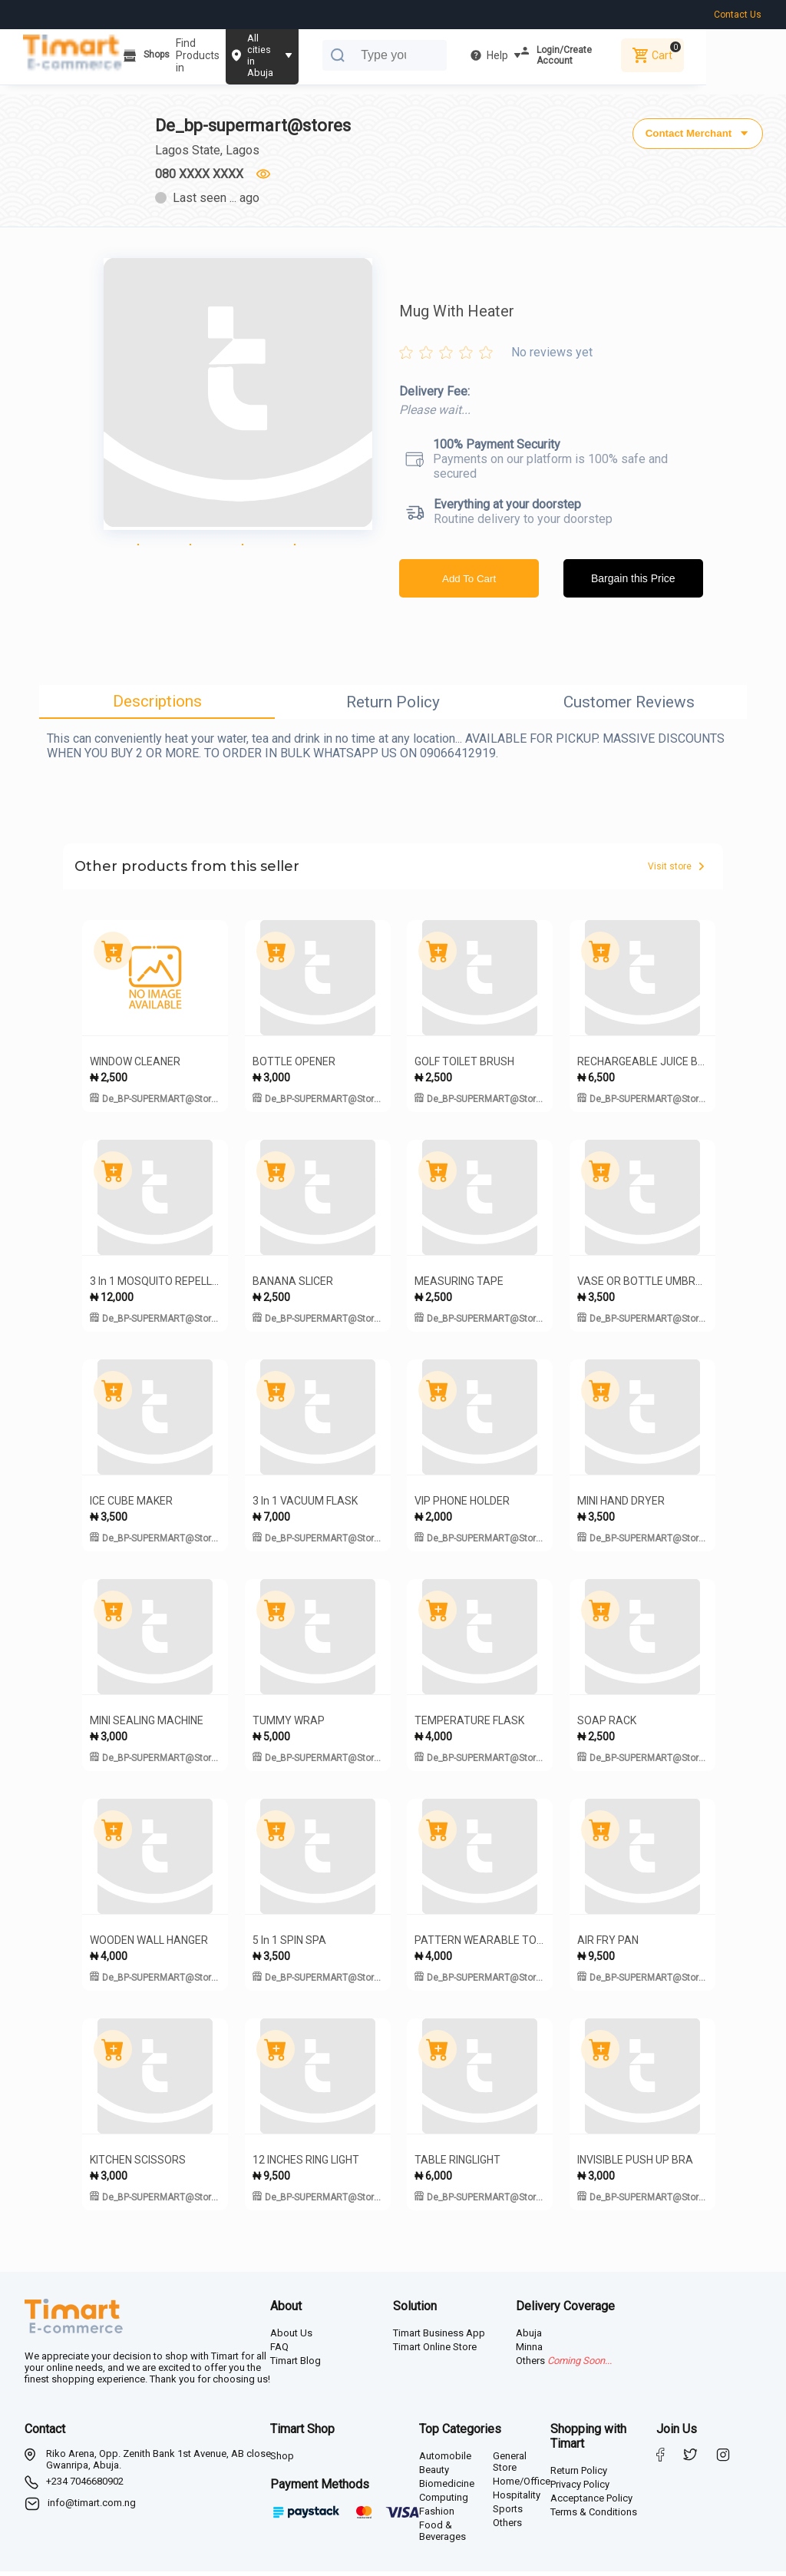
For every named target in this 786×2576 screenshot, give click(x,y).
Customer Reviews (629, 706)
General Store (510, 2466)
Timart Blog (295, 2365)
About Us (291, 2337)
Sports (508, 2513)
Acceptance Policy (591, 2502)
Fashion (436, 2515)
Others (507, 2527)
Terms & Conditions (593, 2516)
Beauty (434, 2474)
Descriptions (157, 706)
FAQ (279, 2351)
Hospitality (516, 2499)
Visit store (676, 871)
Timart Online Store (435, 2351)
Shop (282, 2460)
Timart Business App (439, 2337)
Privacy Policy (579, 2489)
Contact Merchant (696, 131)
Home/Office (521, 2486)
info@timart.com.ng (92, 2507)
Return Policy (393, 706)
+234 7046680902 (85, 2486)
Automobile (445, 2460)
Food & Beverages (442, 2535)
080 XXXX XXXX (201, 174)
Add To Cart (469, 582)
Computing (443, 2502)
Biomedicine (446, 2488)
